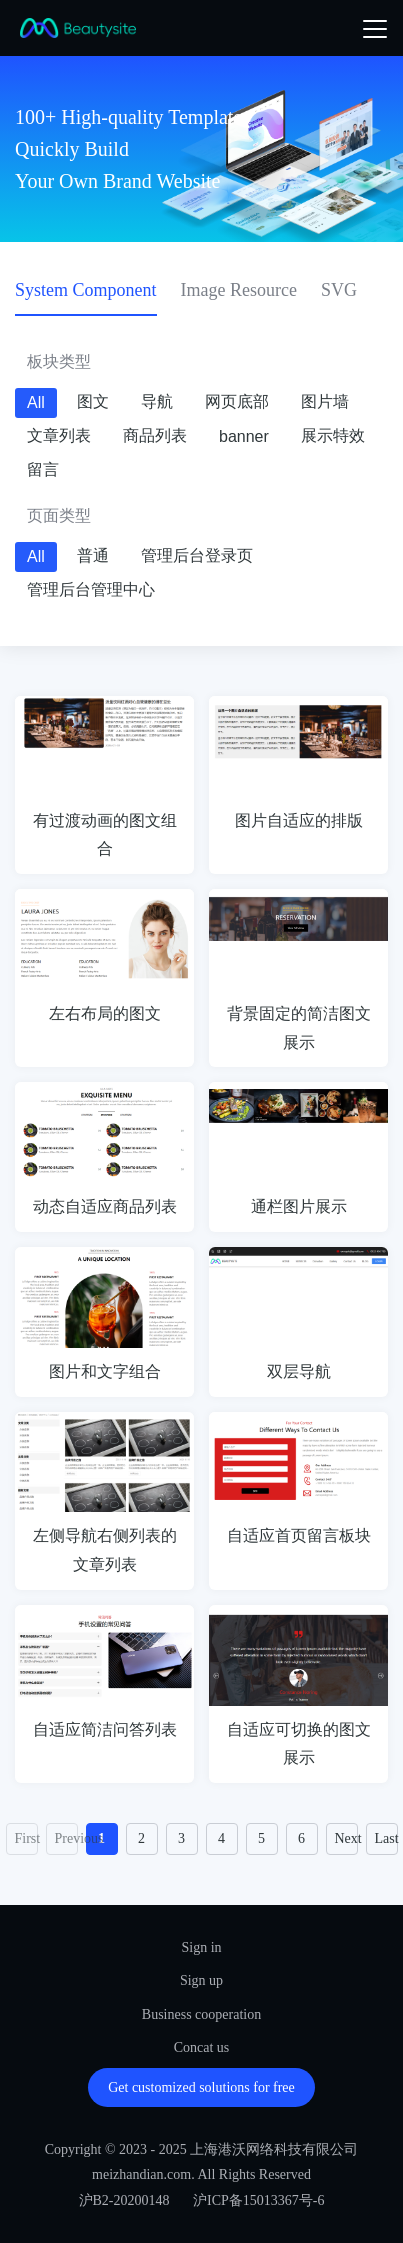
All (36, 402)
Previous (66, 1838)
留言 (43, 469)
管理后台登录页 (197, 555)
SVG (339, 290)
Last (386, 1838)
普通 (93, 555)
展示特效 (333, 435)
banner (244, 436)
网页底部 (237, 401)
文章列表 (59, 435)
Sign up (201, 1980)
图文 (93, 401)
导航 (157, 401)
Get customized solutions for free (201, 2087)
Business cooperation (201, 2014)
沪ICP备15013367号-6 (258, 2200)
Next (346, 1838)
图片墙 (325, 401)
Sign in (201, 1947)
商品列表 (155, 435)
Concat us (202, 2047)
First (26, 1838)
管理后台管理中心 (91, 589)
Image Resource (239, 290)
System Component (86, 290)
